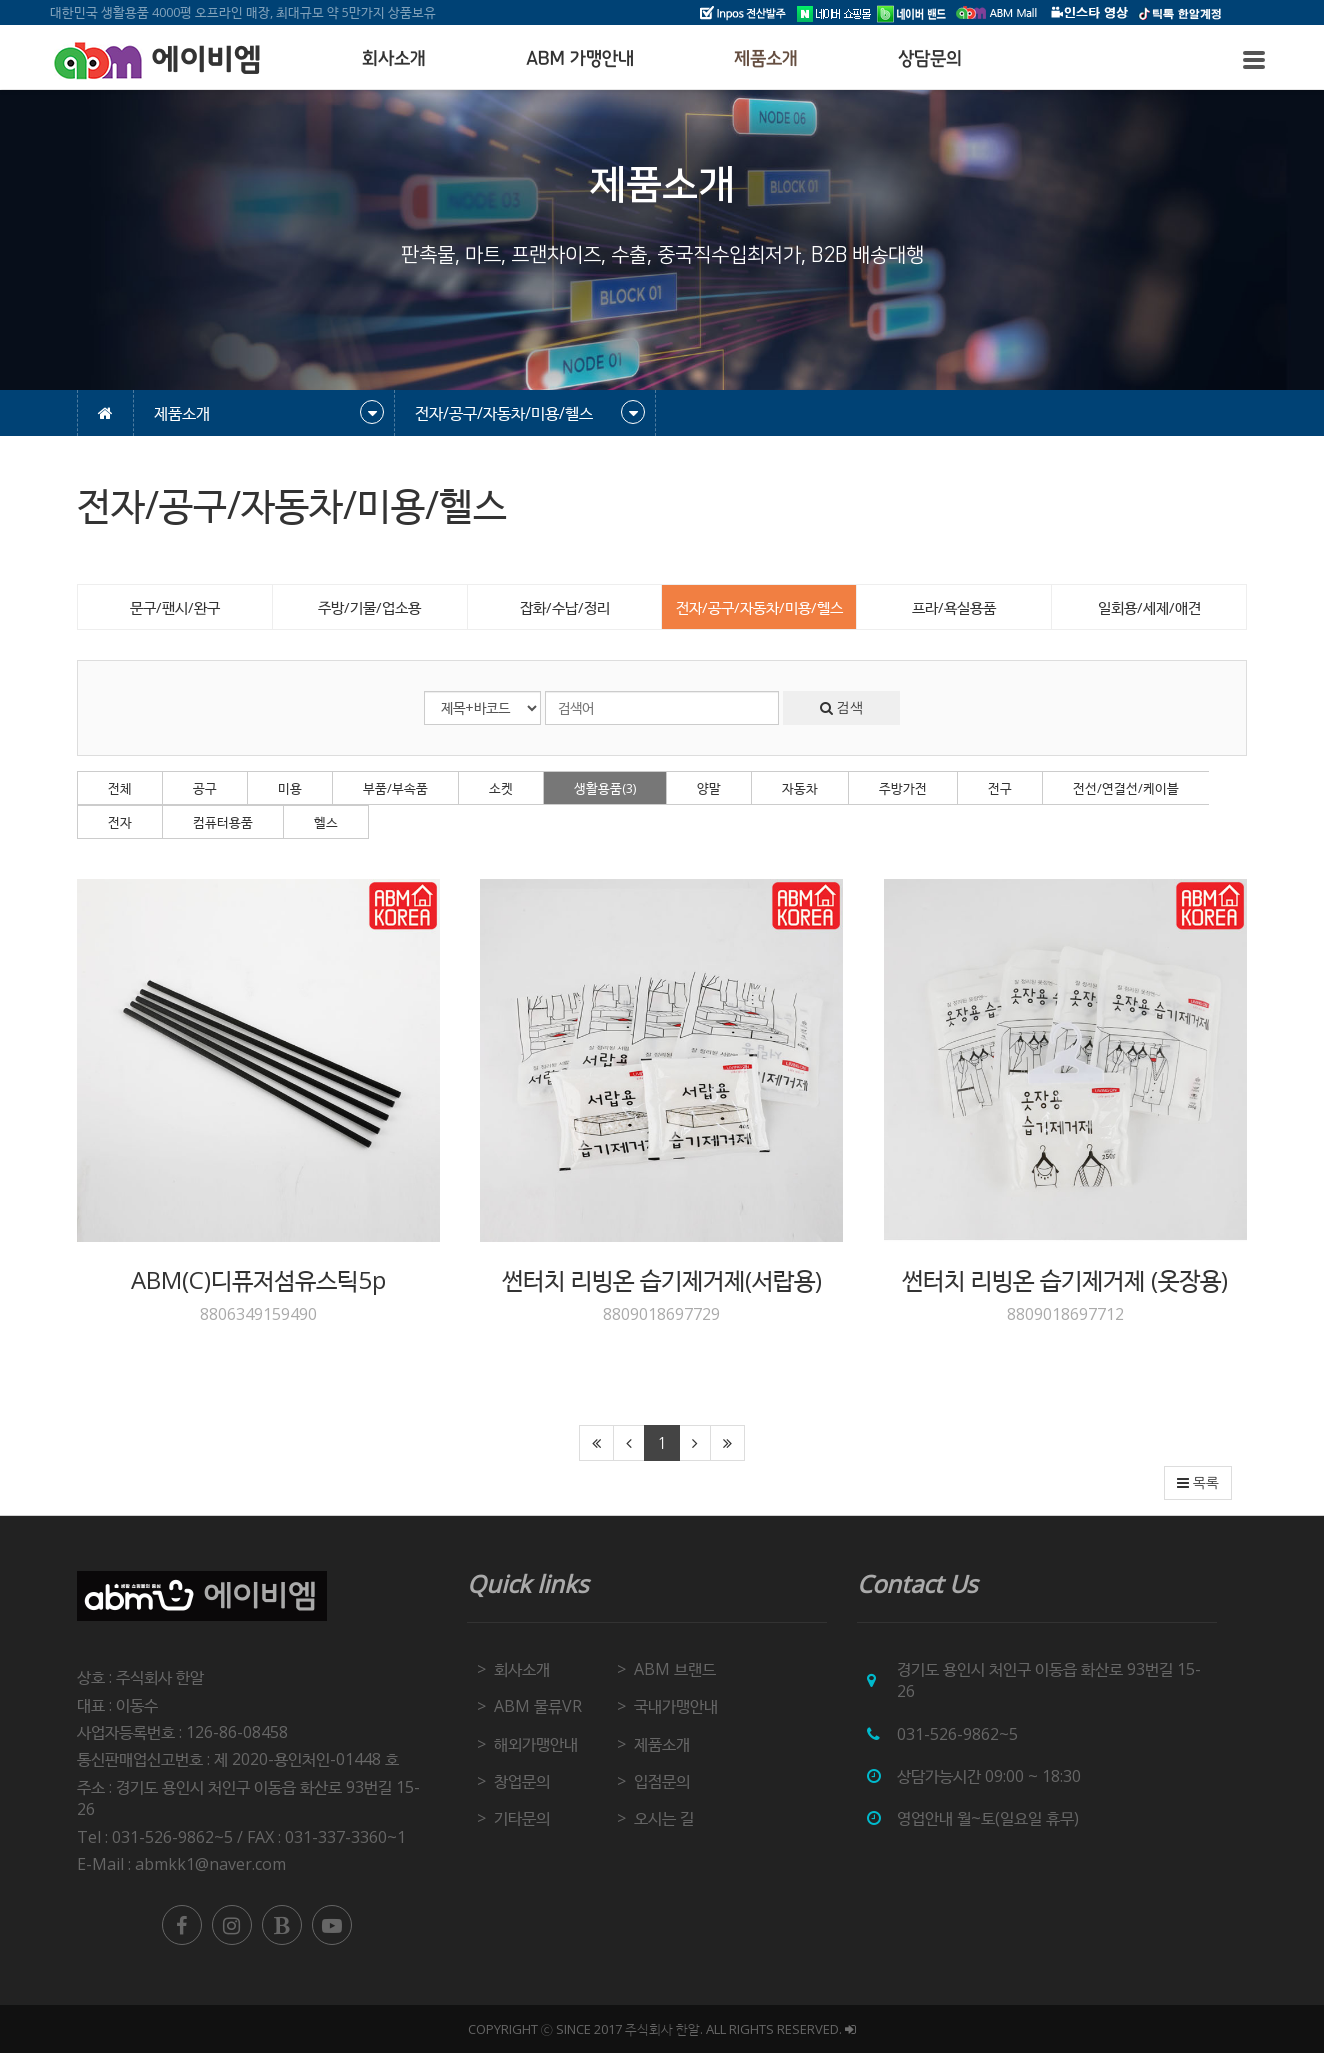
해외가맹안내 (536, 1744)
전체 (120, 788)
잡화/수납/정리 (565, 607)
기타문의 (522, 1818)
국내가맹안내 (676, 1706)
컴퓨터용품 (223, 822)
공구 (205, 788)
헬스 (326, 822)
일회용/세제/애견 (1149, 607)
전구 (1000, 788)
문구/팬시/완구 (175, 607)
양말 (709, 788)
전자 (120, 822)
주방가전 (903, 788)
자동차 (800, 788)
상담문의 (930, 59)
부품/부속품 (395, 788)
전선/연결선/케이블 (1126, 788)
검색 (841, 708)
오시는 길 (664, 1818)
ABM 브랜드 (675, 1669)
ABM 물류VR (538, 1706)
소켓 (501, 788)
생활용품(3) (605, 788)
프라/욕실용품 (954, 607)
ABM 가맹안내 (580, 59)
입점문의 (662, 1781)
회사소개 (394, 59)
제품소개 (766, 59)
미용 (290, 788)
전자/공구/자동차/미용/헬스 (759, 607)
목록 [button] (1198, 1483)
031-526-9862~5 (957, 1734)
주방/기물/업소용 (369, 607)
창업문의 (522, 1781)
